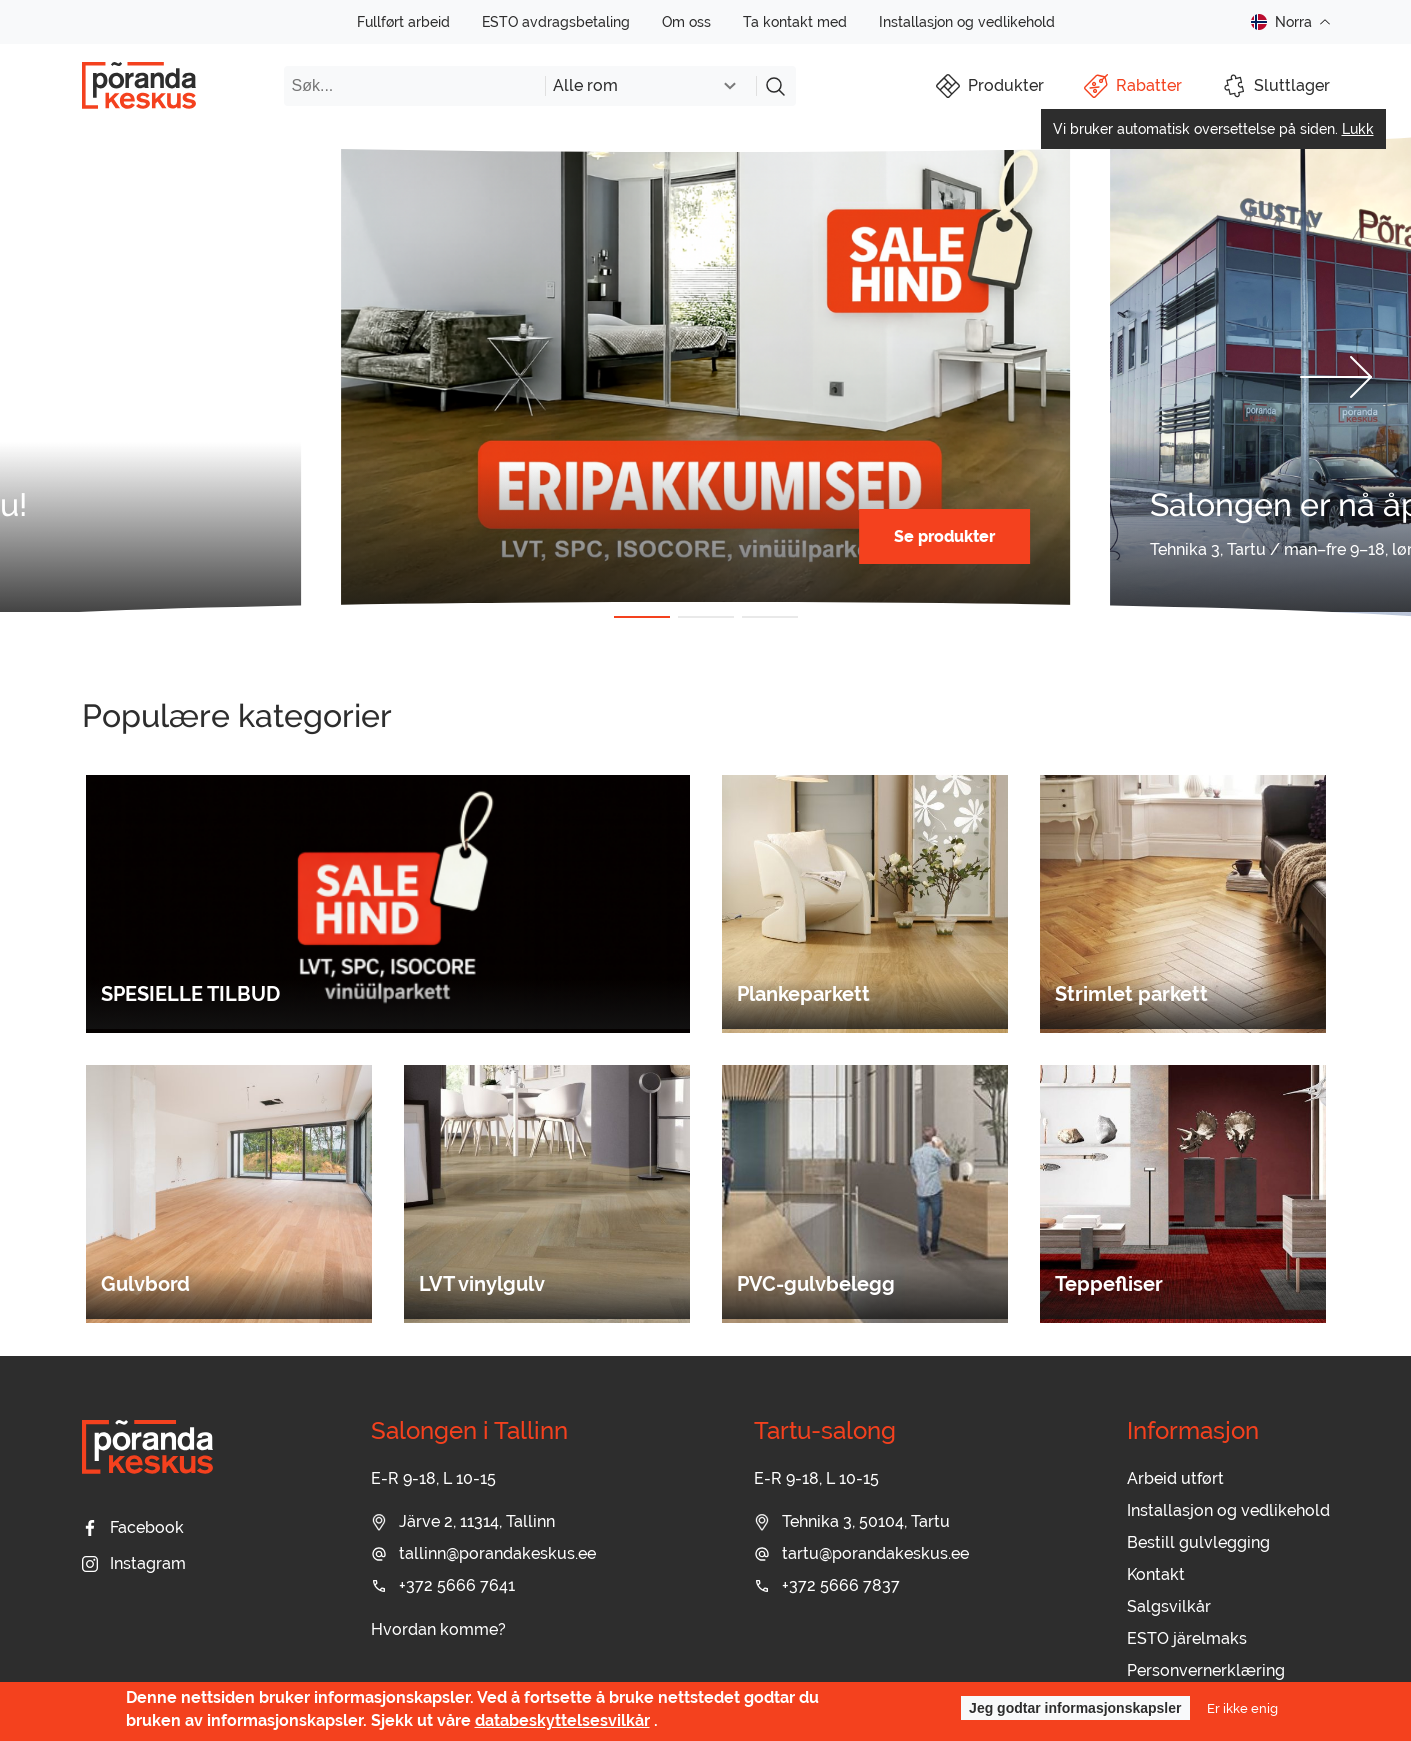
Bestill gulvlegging (1198, 1542)
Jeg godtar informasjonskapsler (1075, 1708)
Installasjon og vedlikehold (967, 22)
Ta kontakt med (795, 22)
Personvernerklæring (1206, 1670)
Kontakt (1156, 1574)
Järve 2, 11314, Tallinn (463, 1521)
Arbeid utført (1175, 1478)
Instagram (134, 1563)
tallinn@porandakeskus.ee (483, 1553)
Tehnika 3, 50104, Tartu (852, 1521)
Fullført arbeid (403, 22)
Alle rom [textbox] (585, 85)
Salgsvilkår (1169, 1606)
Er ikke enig (1242, 1708)
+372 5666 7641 (443, 1585)
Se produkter (944, 536)
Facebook (133, 1527)
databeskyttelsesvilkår (562, 1720)
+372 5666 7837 (827, 1585)
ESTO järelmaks (1187, 1638)
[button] (75, 377)
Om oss (686, 22)
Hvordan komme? (438, 1629)
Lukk (1358, 129)
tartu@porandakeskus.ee (861, 1553)
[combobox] (650, 86)
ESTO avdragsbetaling (556, 22)
